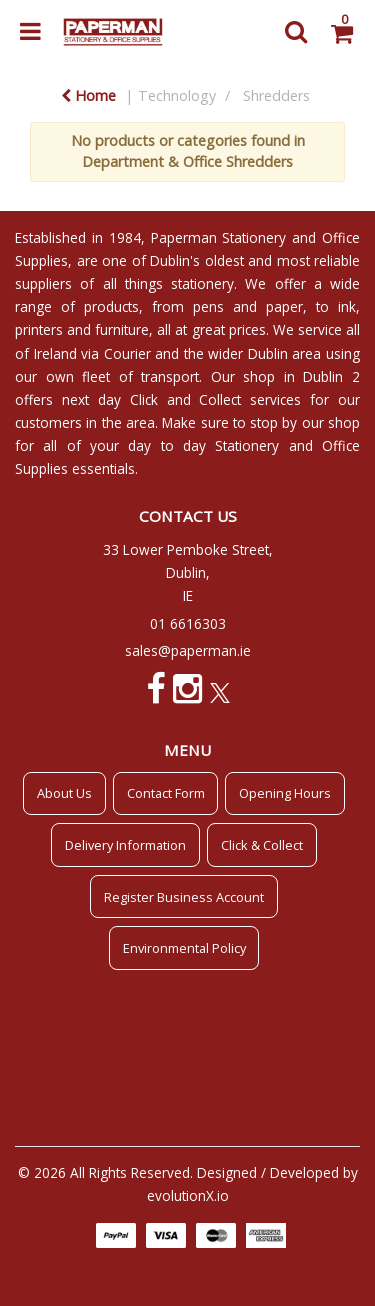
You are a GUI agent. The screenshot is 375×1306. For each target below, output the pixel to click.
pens (208, 306)
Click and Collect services (216, 399)
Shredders (276, 95)
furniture (122, 329)
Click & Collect (262, 845)
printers (39, 329)
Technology (177, 95)
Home (88, 95)
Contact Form (166, 793)
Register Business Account (184, 897)
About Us (64, 793)
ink (347, 306)
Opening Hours (285, 793)
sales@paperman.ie (188, 650)
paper (284, 306)
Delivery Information (125, 845)
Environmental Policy (184, 948)
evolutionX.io (188, 1195)
